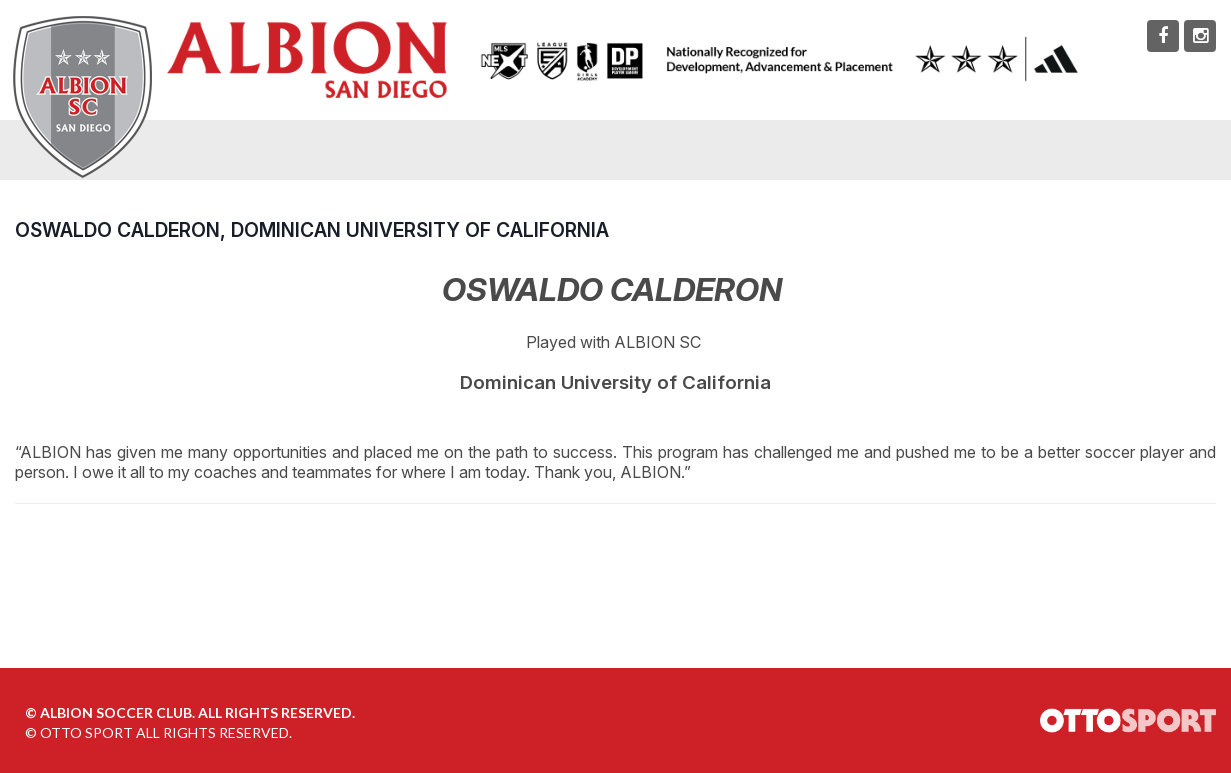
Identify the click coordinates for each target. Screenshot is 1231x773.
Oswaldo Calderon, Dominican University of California (312, 230)
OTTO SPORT (86, 732)
